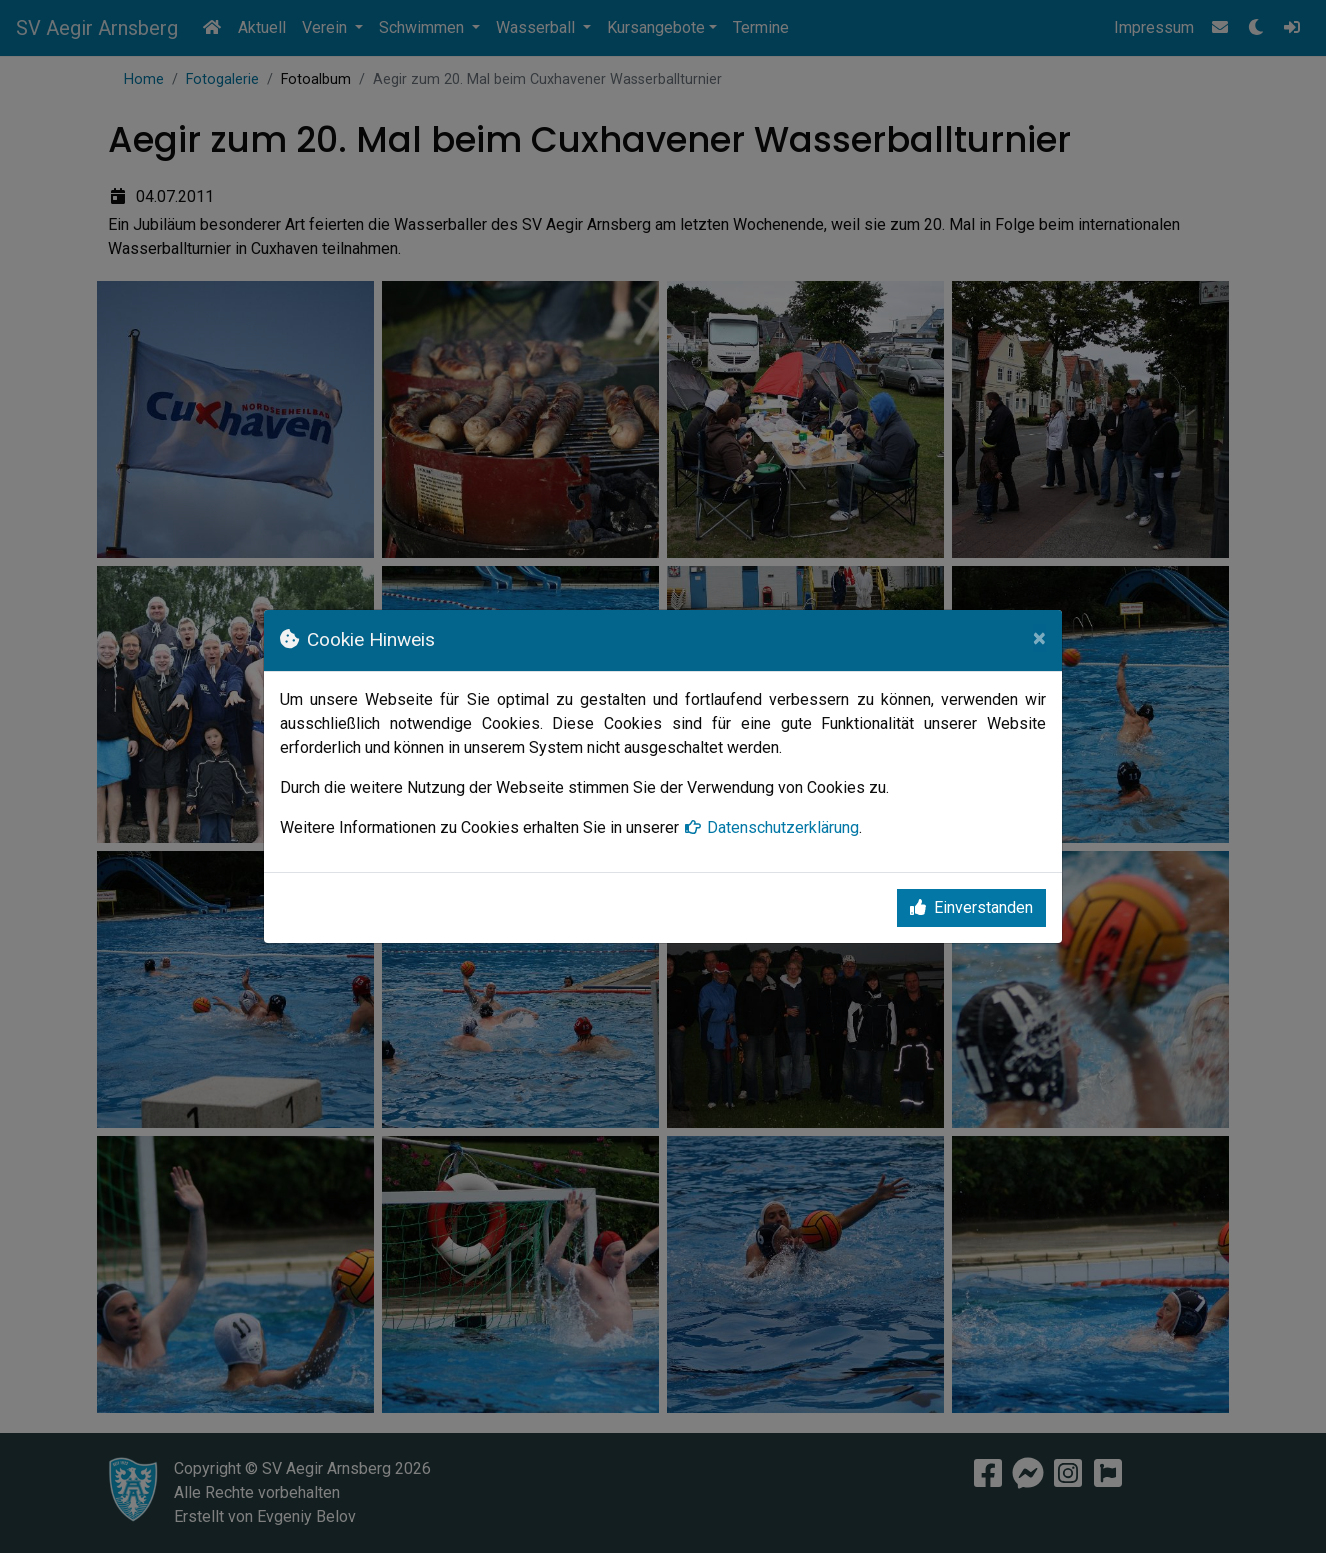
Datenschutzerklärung (771, 827)
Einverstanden (971, 907)
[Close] (1039, 638)
